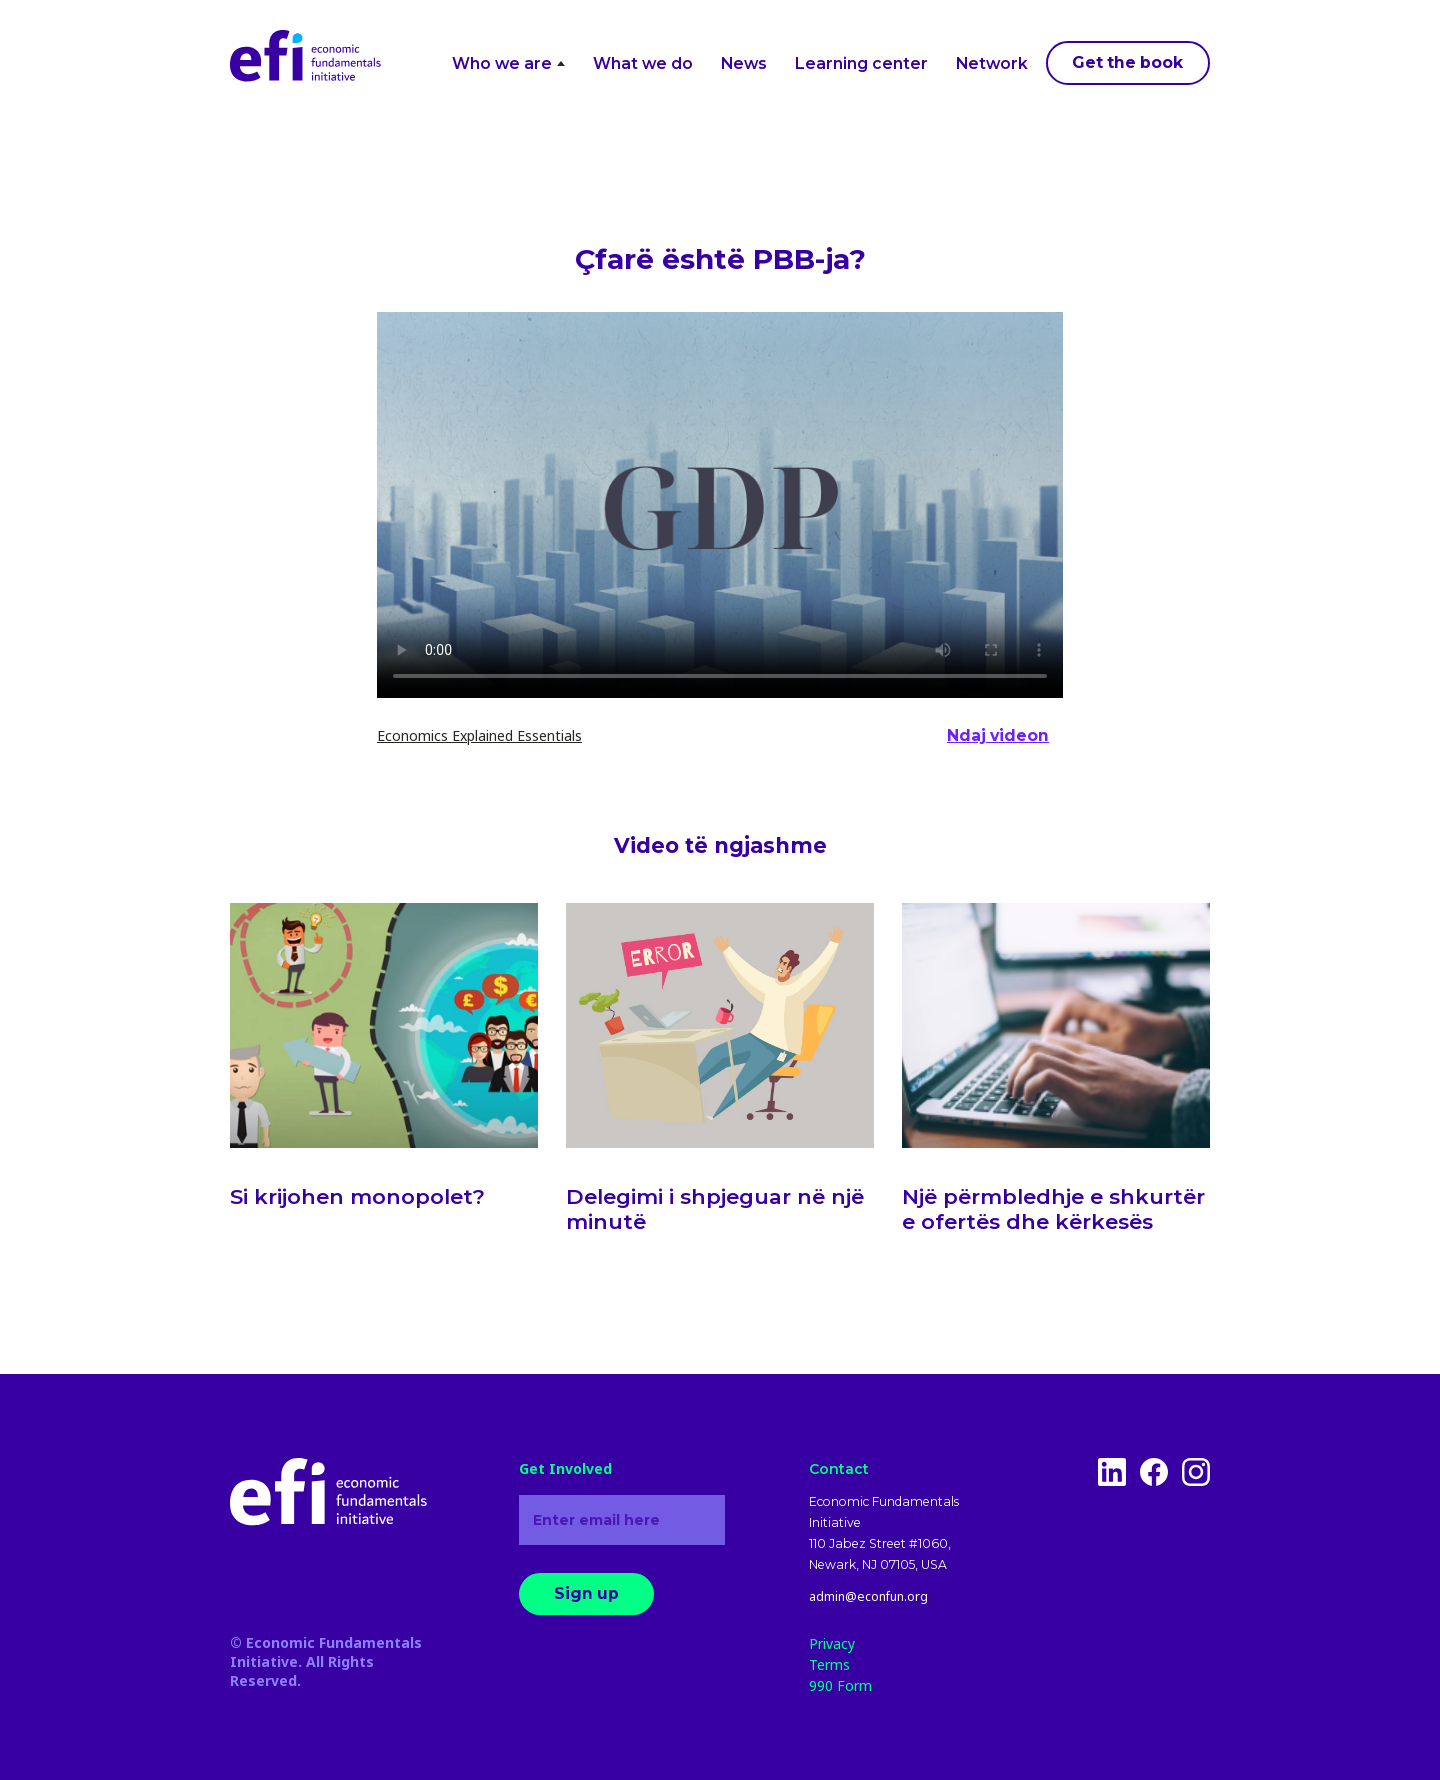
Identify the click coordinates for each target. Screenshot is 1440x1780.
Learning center (861, 63)
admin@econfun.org (868, 1597)
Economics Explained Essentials (479, 735)
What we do (643, 63)
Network (992, 63)
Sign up (586, 1593)
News (744, 63)
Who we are (508, 63)
